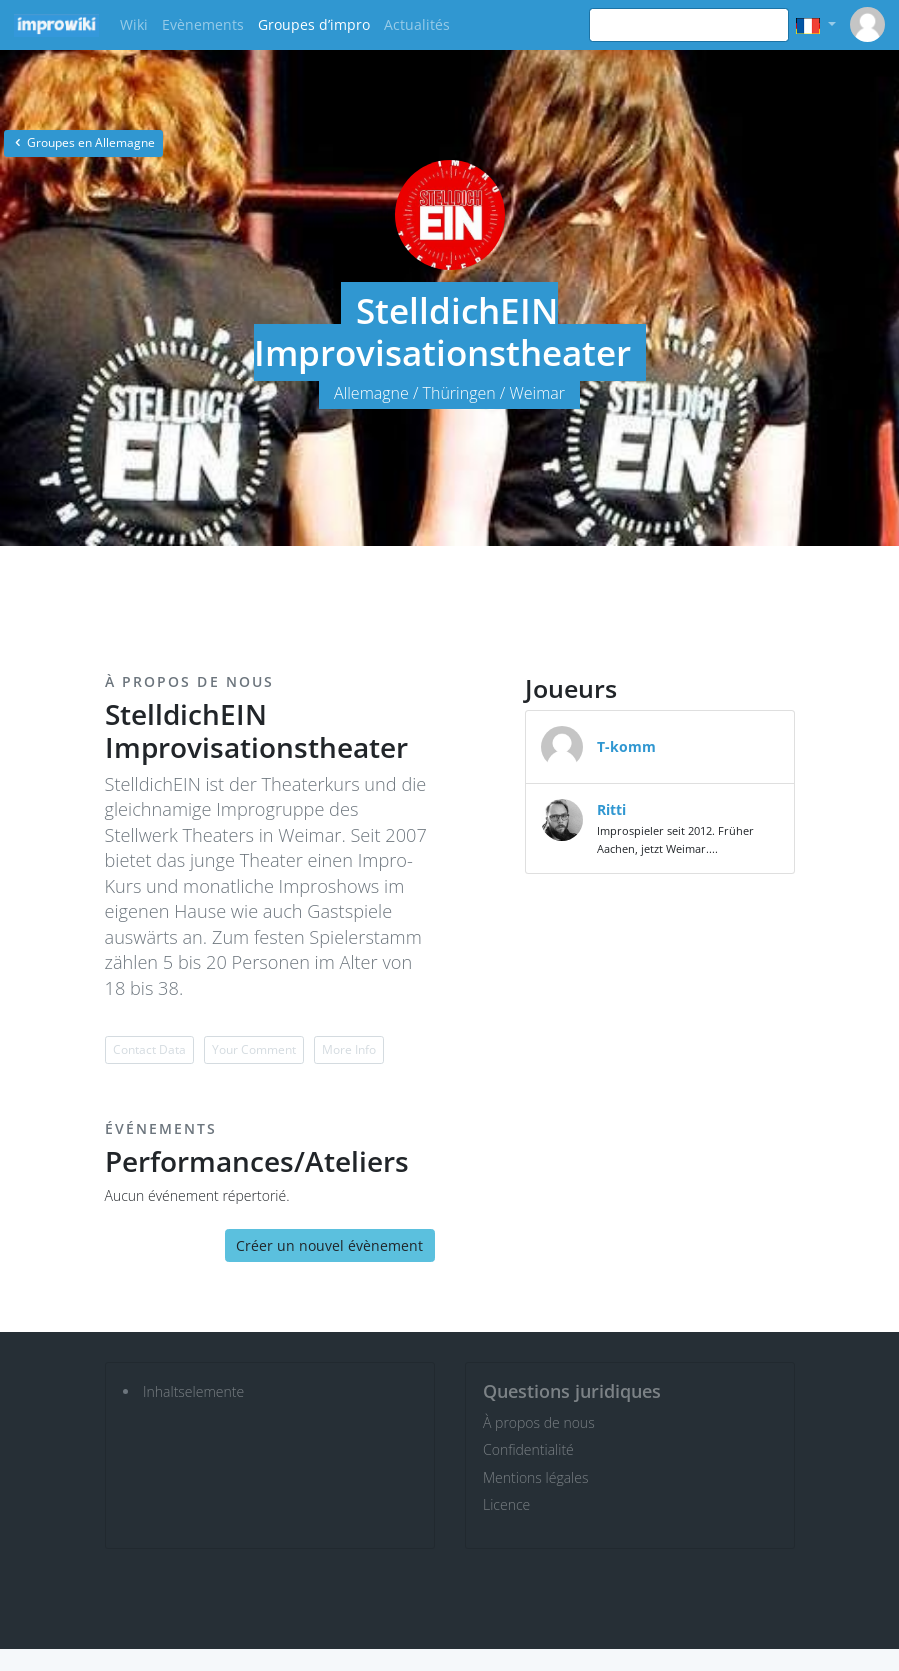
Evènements (203, 24)
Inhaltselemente (193, 1391)
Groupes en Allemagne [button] (83, 142)
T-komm (626, 746)
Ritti (611, 809)
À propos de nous (539, 1422)
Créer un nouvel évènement (329, 1245)
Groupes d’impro (314, 24)
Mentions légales (535, 1477)
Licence (506, 1504)
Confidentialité (528, 1449)
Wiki (134, 24)
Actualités (417, 24)
